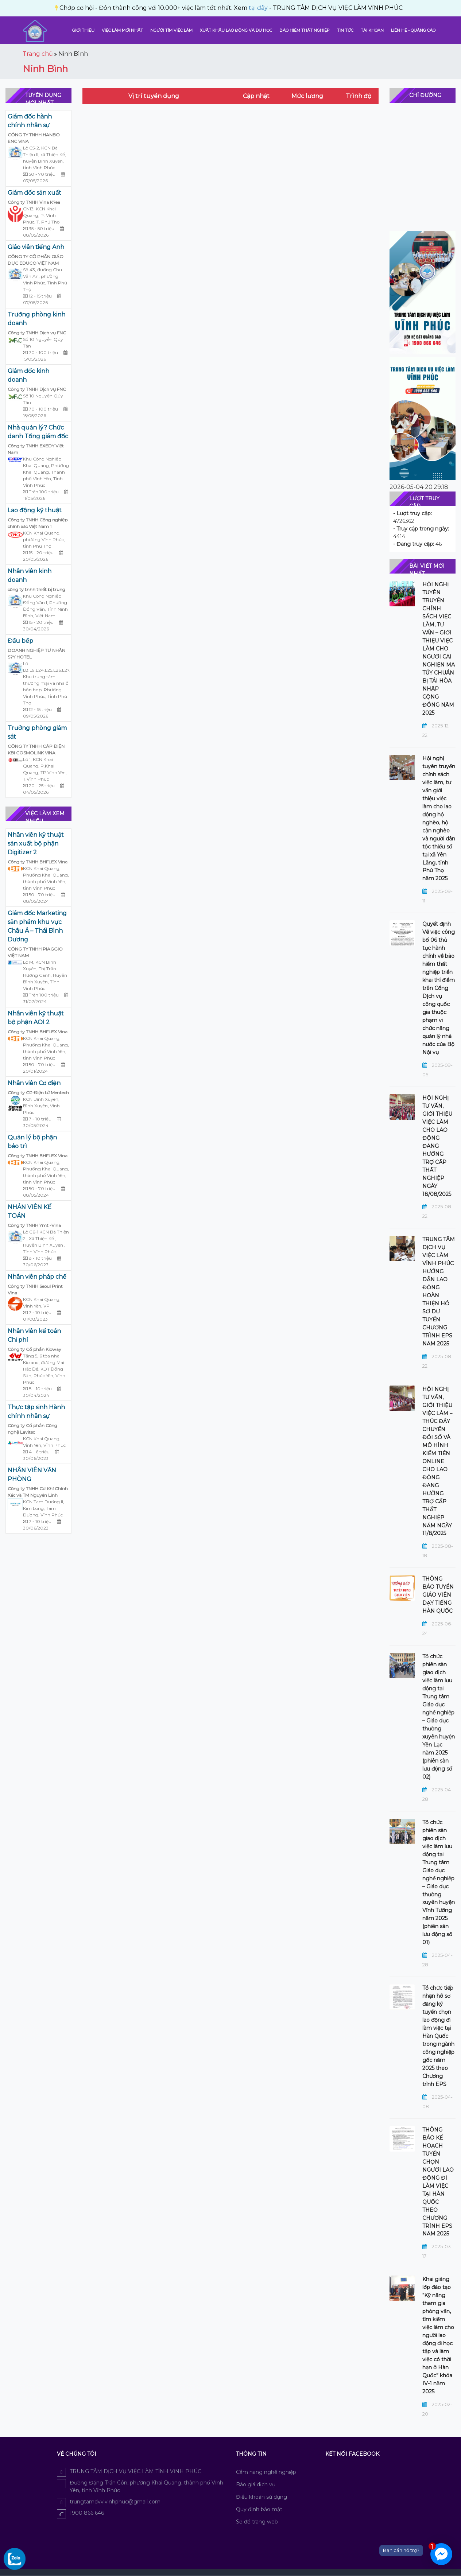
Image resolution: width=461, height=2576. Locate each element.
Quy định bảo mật (259, 2509)
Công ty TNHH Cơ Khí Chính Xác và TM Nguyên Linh (38, 1492)
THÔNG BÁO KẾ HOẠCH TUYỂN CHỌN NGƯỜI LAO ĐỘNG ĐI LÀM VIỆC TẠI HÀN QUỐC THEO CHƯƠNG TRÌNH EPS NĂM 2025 (438, 2181)
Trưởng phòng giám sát (37, 732)
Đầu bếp (20, 640)
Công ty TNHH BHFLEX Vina (37, 862)
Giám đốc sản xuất (34, 192)
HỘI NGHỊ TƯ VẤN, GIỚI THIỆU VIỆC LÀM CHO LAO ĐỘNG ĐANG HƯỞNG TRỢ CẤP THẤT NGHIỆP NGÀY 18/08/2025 (437, 1146)
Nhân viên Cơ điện (34, 1083)
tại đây (99, 7)
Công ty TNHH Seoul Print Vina (35, 1289)
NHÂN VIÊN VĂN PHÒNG (32, 1475)
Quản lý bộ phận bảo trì (32, 1142)
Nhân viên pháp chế (37, 1276)
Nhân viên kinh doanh (29, 575)
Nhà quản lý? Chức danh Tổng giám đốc (38, 432)
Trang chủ (38, 53)
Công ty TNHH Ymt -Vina (34, 1225)
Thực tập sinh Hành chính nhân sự (36, 1411)
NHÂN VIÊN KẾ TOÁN (29, 1211)
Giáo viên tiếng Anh (36, 247)
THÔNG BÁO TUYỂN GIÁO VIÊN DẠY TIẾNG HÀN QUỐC (438, 1594)
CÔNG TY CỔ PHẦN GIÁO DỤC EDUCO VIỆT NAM (35, 260)
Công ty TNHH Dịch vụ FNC (37, 332)
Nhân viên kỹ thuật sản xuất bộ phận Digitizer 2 (36, 843)
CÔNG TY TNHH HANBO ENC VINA (34, 138)
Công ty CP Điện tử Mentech (38, 1092)
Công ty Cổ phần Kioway (34, 1349)
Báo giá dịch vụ (255, 2484)
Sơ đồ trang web (257, 2521)
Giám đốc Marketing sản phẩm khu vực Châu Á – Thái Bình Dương (37, 926)
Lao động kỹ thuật (35, 510)
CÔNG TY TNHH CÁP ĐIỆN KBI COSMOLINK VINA (36, 749)
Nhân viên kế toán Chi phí (34, 1335)
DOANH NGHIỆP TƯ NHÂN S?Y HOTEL (36, 654)
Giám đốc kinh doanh (28, 375)
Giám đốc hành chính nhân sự (30, 121)
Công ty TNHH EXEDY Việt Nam (36, 449)
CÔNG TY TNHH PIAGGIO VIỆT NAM (35, 952)
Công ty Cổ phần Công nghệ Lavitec (32, 1429)
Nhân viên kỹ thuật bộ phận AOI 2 (36, 1018)
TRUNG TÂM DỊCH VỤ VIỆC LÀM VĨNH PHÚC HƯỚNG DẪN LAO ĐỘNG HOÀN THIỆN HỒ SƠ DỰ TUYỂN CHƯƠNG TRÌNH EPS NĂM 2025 (438, 1291)
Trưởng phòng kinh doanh (36, 319)
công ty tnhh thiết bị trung (36, 589)
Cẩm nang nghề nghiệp (266, 2472)
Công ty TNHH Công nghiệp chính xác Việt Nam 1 (37, 523)
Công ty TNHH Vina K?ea (34, 202)
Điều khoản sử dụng (261, 2497)
